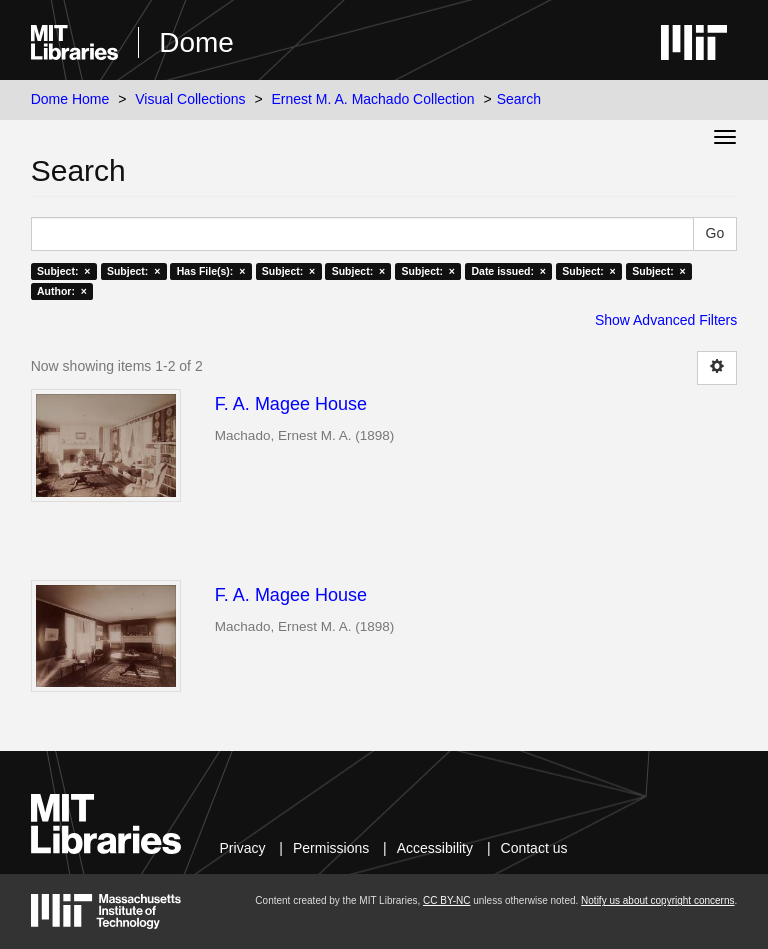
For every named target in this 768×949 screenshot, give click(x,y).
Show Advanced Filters (666, 320)
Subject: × (63, 271)
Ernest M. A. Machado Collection (373, 99)
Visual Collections (190, 99)
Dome (196, 42)
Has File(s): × (211, 271)
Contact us (534, 848)
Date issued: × (508, 271)
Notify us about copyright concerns (657, 900)
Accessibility (435, 848)
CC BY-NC (446, 900)
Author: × (62, 291)
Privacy (243, 848)
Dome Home (70, 99)
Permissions (331, 848)
